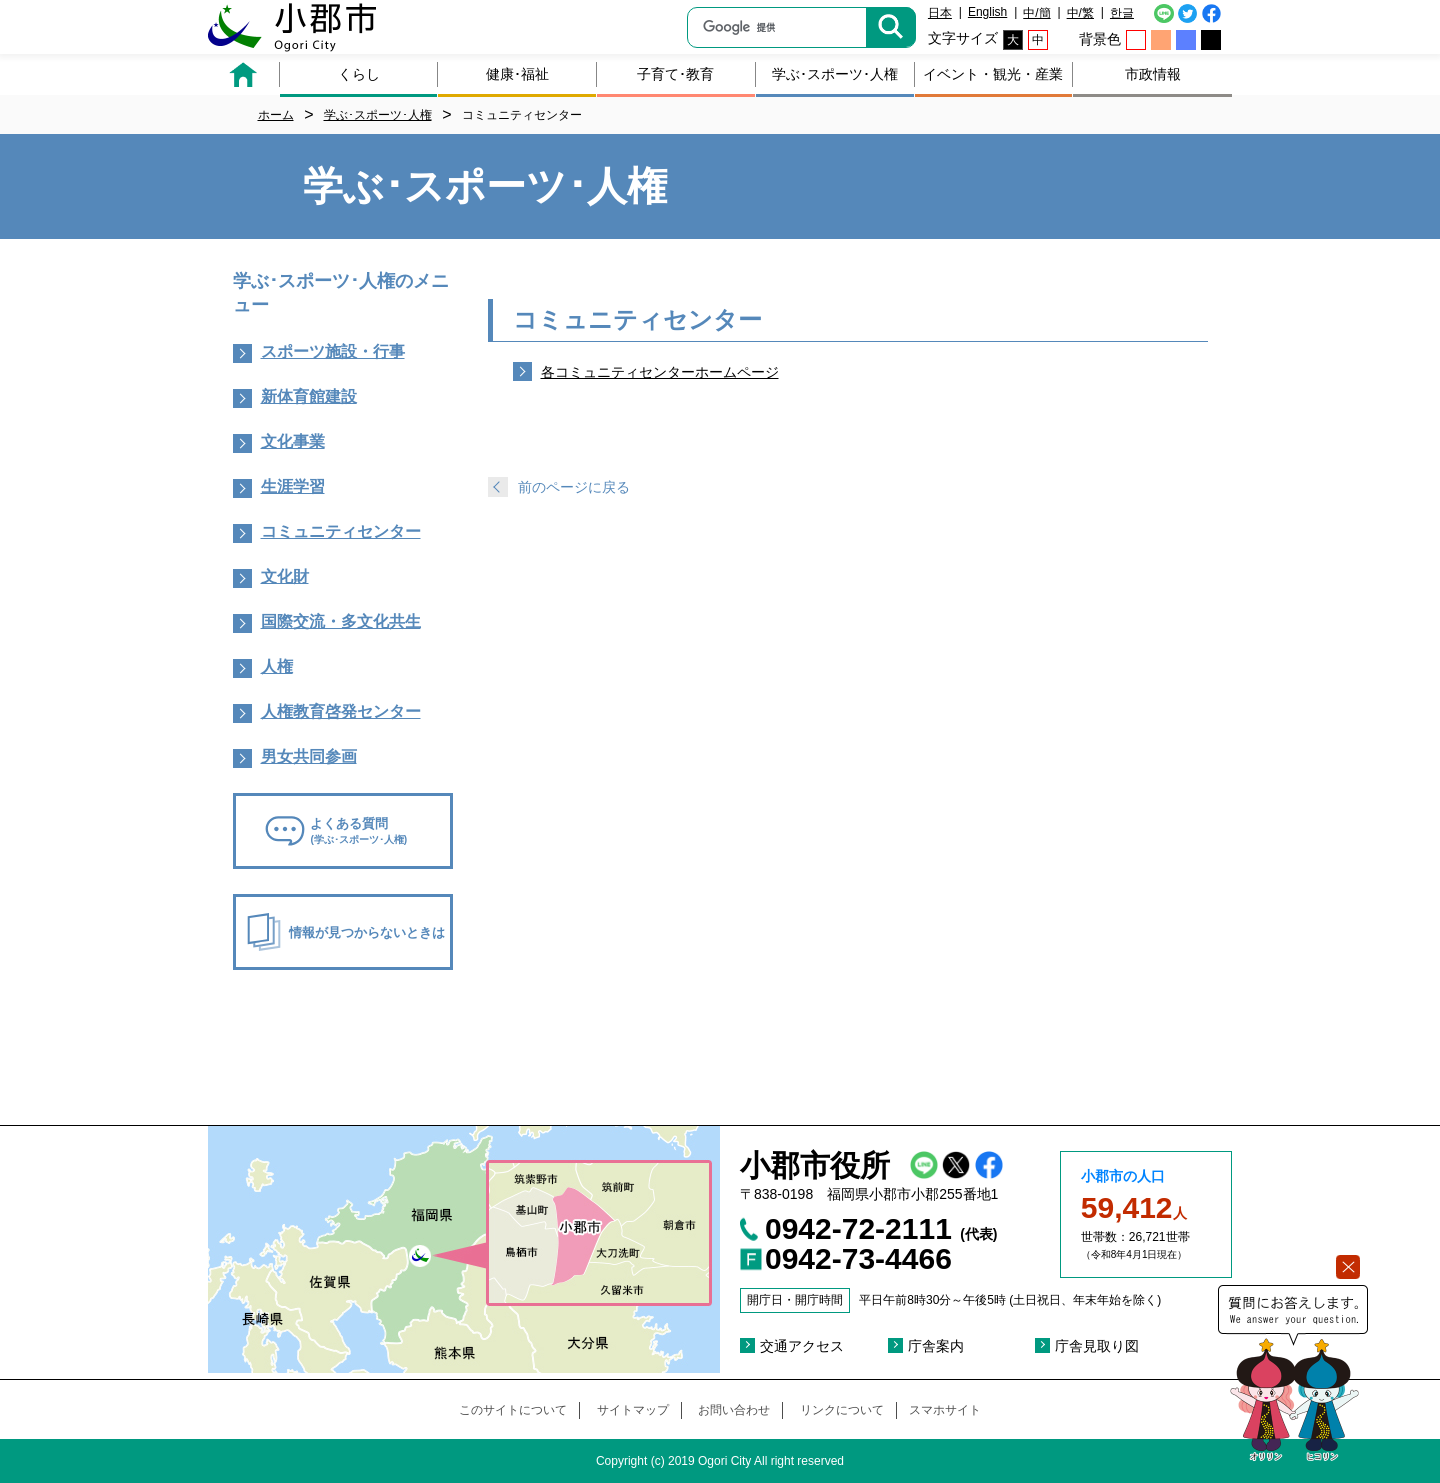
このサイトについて (513, 1410)
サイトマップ (633, 1410)
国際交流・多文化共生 (341, 621)
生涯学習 (293, 486)
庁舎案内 (936, 1346)
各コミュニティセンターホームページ (660, 372)
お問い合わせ (734, 1410)
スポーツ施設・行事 (333, 351)
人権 (277, 666)
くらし (359, 74)
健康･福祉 (517, 74)
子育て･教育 (675, 74)
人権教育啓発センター (341, 711)
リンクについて (842, 1410)
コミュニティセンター (341, 531)
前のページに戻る (574, 487)
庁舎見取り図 (1097, 1346)
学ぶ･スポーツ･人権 (835, 74)
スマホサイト (945, 1410)
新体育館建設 (309, 396)
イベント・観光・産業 (993, 74)
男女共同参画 (309, 756)
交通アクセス (802, 1346)
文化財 (285, 576)
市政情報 (1153, 74)
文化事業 (293, 441)
